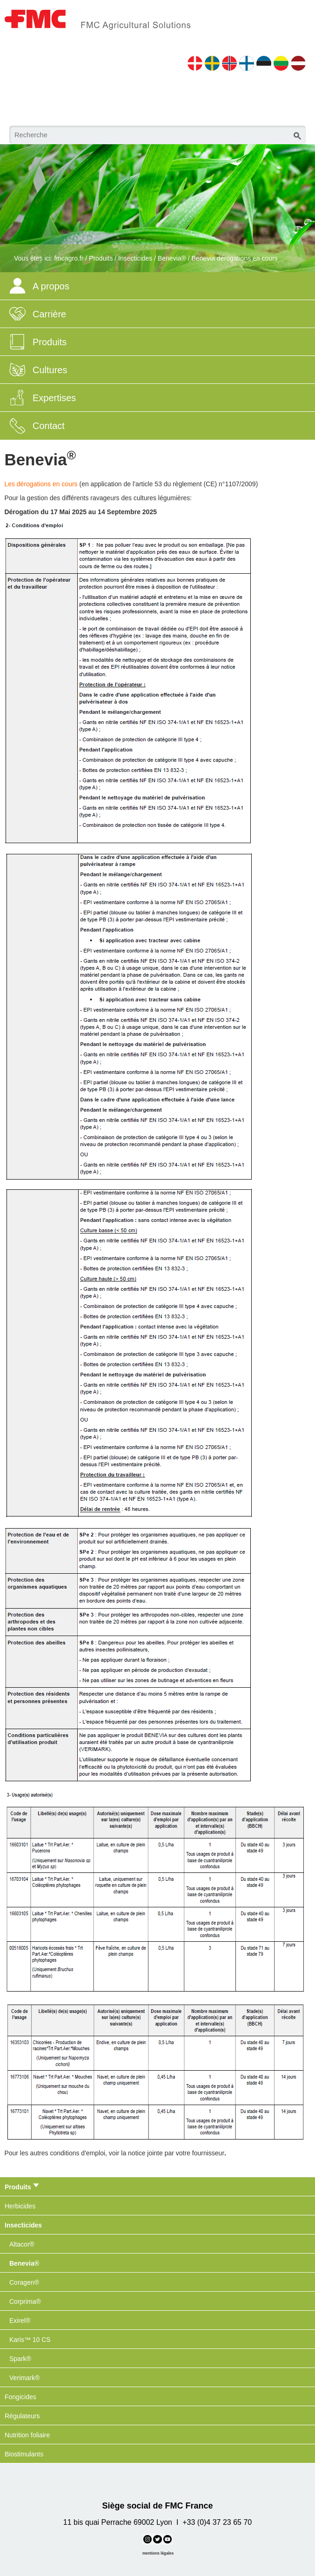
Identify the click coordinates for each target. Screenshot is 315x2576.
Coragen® (24, 2282)
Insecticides (135, 258)
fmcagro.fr (68, 258)
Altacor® (21, 2244)
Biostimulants (24, 2454)
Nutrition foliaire (27, 2435)
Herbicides (20, 2206)
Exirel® (19, 2320)
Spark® (20, 2358)
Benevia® (172, 258)
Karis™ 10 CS (30, 2339)
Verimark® (24, 2377)
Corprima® (25, 2301)
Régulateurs (22, 2416)
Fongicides (20, 2397)
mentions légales (158, 2553)
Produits (101, 258)
